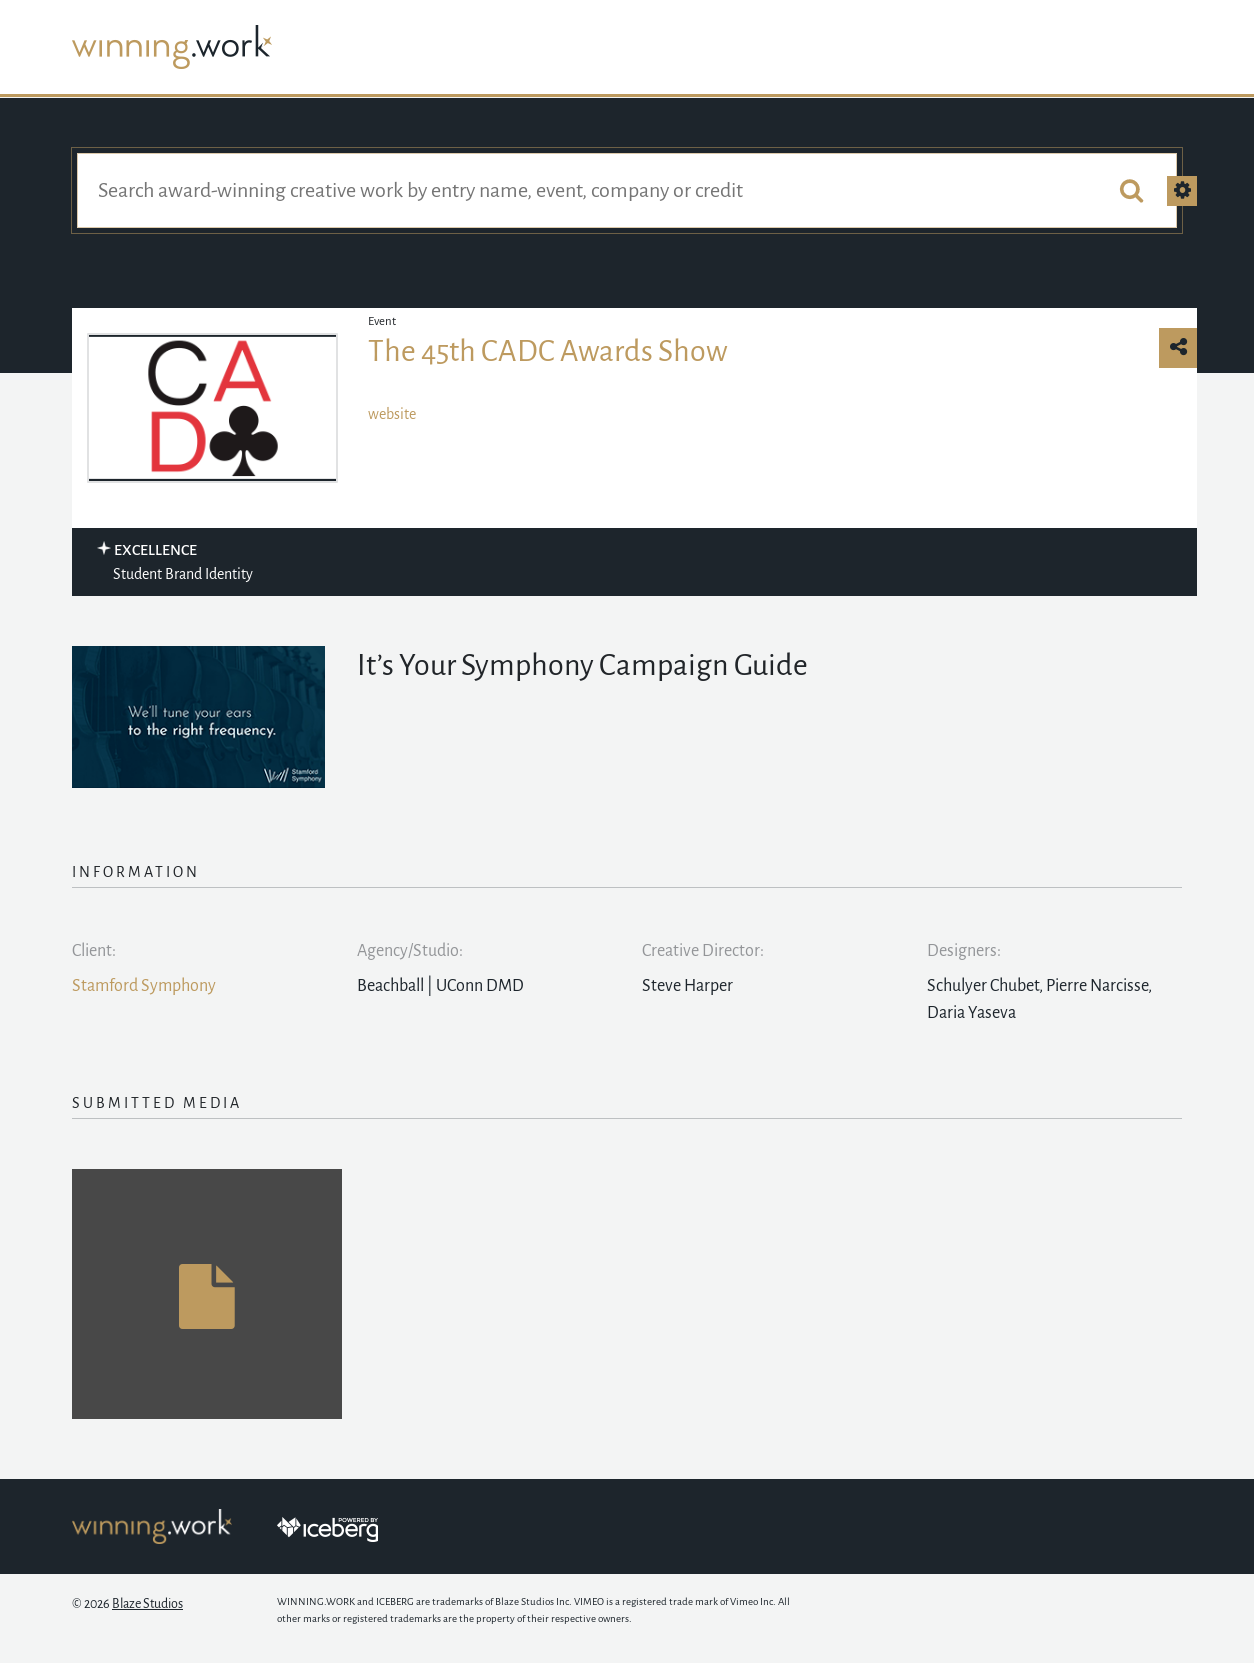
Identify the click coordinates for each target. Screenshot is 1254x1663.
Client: (94, 951)
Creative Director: (703, 951)
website (392, 414)
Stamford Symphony (144, 986)
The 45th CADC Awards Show (548, 351)
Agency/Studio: (410, 951)
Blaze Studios (147, 1604)
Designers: (964, 951)
